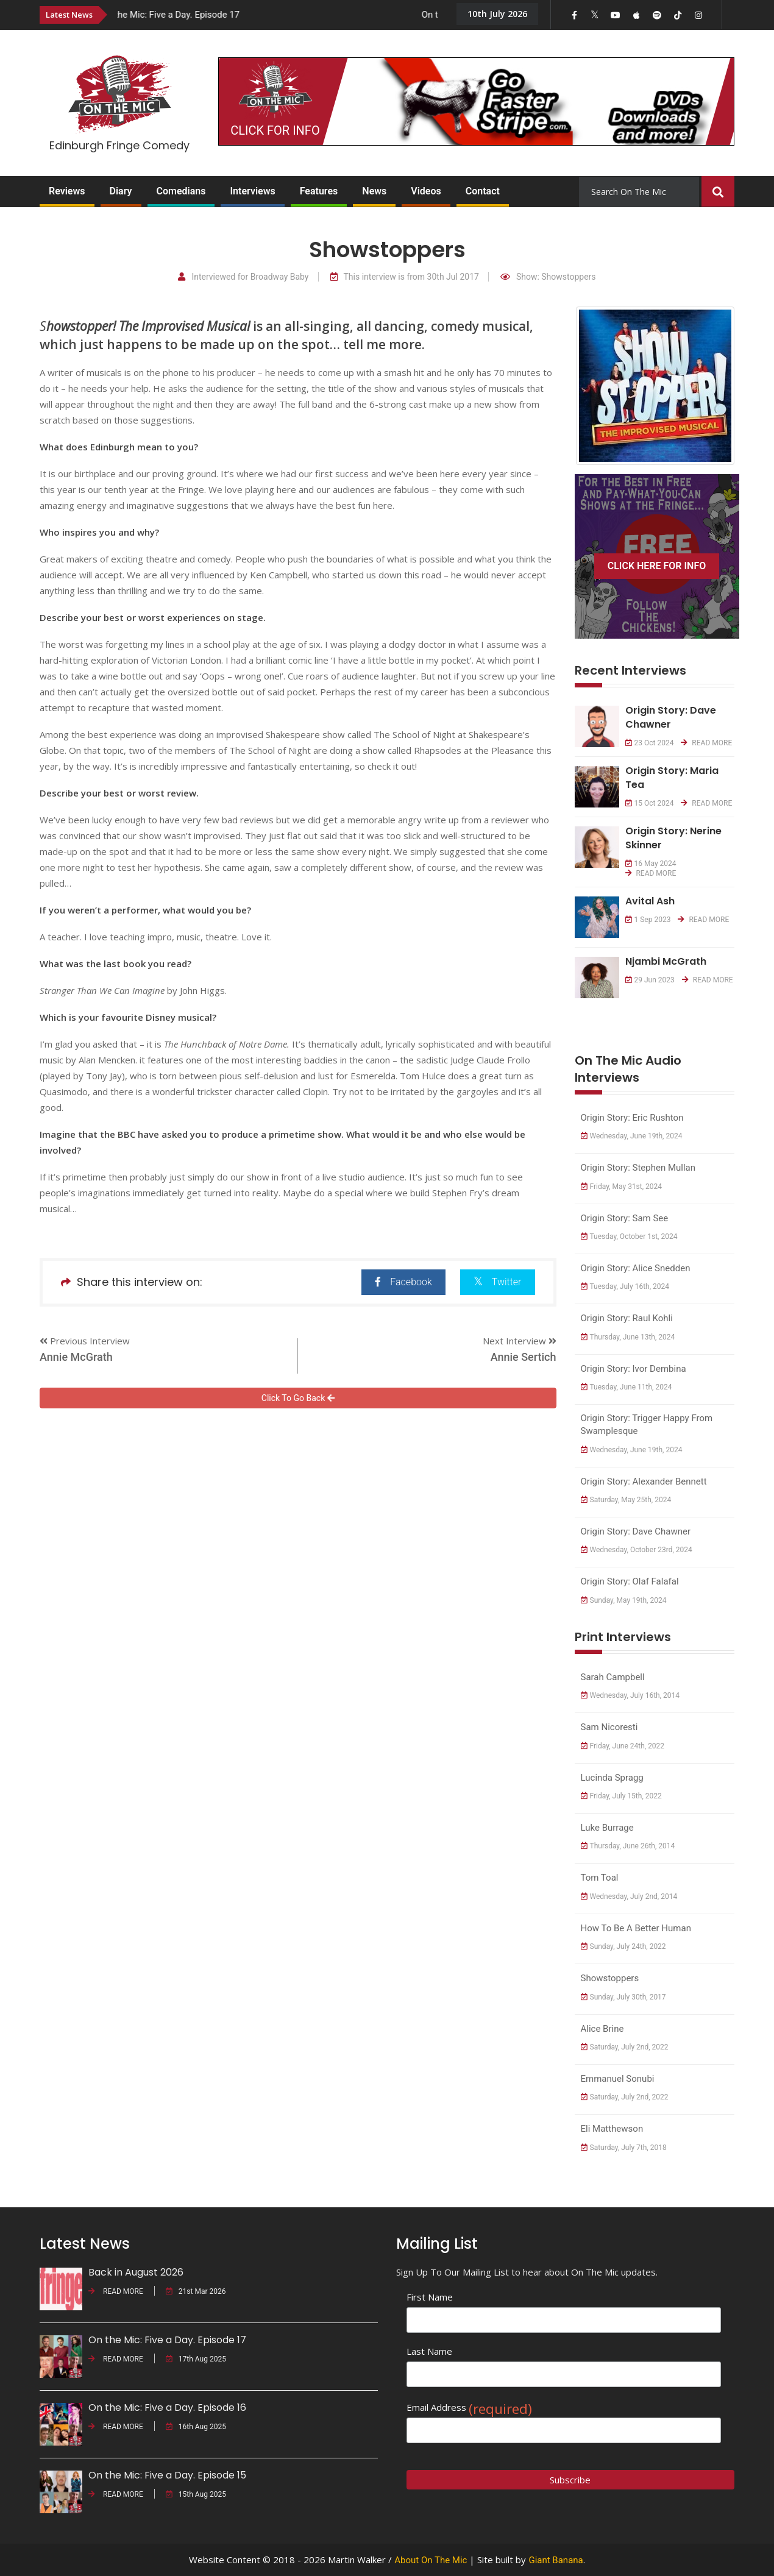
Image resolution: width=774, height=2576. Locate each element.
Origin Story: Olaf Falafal (630, 1581)
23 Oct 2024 (649, 743)
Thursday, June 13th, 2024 (628, 1337)
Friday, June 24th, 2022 (623, 1746)
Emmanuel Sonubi (618, 2078)
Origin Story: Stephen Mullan (638, 1167)
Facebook (403, 1282)
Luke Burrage (607, 1827)
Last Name (429, 2351)
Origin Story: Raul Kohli (627, 1318)
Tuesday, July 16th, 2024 (625, 1286)
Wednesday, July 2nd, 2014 (629, 1896)
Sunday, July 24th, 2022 (623, 1946)
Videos (426, 191)
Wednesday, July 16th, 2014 (630, 1695)
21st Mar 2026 (196, 2291)
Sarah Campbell (613, 1677)
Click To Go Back (298, 1398)
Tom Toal (600, 1877)
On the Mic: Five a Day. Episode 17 (186, 14)
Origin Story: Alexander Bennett (644, 1481)
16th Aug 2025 (196, 2426)
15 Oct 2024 (649, 803)
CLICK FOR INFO (274, 130)
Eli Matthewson (612, 2128)
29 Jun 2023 (650, 980)
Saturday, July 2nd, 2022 (625, 2047)
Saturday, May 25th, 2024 (626, 1500)
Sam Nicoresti (609, 1727)
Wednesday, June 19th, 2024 (632, 1136)
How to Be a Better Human (636, 1928)
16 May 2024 (650, 863)
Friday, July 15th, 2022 (621, 1796)
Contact (483, 191)
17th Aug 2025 (196, 2359)
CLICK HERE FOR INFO (657, 566)
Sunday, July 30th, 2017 (623, 1997)
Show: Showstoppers (548, 277)
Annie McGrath (76, 1356)
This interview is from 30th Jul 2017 (404, 277)
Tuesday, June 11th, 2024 (626, 1387)
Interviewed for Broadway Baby (243, 277)
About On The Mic (430, 2560)
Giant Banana (555, 2560)
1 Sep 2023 (648, 919)
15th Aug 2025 (196, 2494)
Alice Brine (602, 2028)
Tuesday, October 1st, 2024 (629, 1236)
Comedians (181, 191)
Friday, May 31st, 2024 (621, 1186)
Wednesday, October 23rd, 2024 (636, 1549)
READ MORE (706, 743)
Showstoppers (610, 1978)
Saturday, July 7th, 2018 (624, 2147)
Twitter (498, 1281)
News (374, 191)
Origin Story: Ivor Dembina (633, 1368)
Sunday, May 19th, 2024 (624, 1600)
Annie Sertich (523, 1356)
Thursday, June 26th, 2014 (628, 1846)
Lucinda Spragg (612, 1777)
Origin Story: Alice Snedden (636, 1268)
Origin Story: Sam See (625, 1218)
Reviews (67, 191)
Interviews (252, 191)
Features (319, 191)
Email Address (469, 2407)
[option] (277, 14)
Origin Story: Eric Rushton (632, 1117)
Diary (121, 191)
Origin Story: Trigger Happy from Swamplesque (647, 1424)
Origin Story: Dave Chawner (636, 1531)
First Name (430, 2297)
